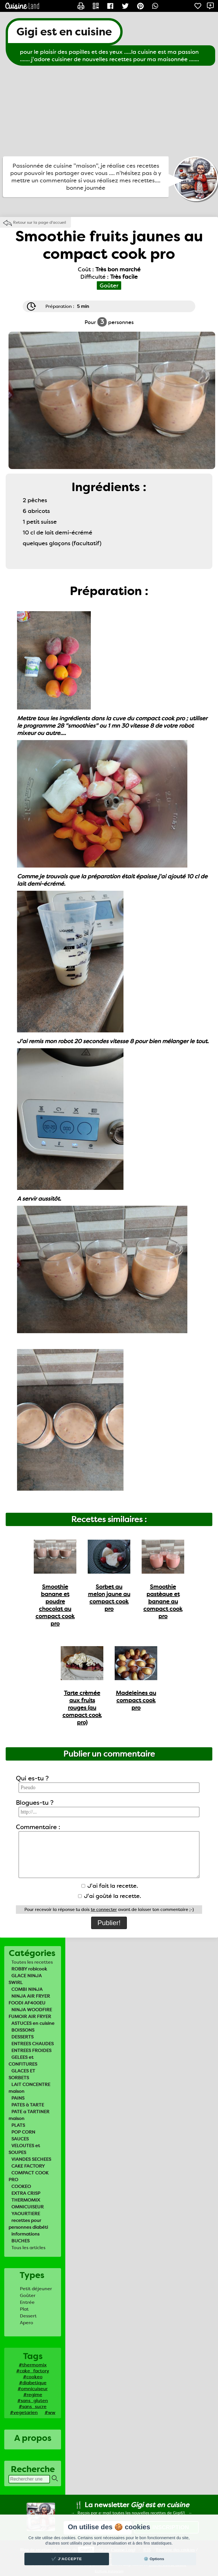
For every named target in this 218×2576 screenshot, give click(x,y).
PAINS (17, 2098)
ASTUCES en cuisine (32, 2023)
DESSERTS (22, 2037)
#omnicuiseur (33, 2389)
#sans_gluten (32, 2401)
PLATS (18, 2125)
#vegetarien (24, 2412)
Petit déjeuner (36, 2289)
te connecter (104, 1909)
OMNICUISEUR (27, 2207)
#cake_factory (32, 2371)
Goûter (27, 2295)
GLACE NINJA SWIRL (25, 1979)
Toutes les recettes (32, 1962)
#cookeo (33, 2377)
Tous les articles (28, 2248)
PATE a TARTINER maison (29, 2115)
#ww (50, 2412)
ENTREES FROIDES (31, 2050)
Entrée (27, 2302)
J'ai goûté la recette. (109, 1896)
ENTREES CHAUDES (32, 2044)
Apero (26, 2323)
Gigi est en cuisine (64, 32)
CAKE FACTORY (28, 2166)
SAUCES (20, 2139)
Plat (24, 2309)
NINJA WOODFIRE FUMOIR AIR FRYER (30, 2013)
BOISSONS (22, 2030)
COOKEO (21, 2186)
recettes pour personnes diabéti (28, 2223)
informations (25, 2234)
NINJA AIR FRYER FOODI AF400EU (29, 1999)
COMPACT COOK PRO (29, 2176)
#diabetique (33, 2383)
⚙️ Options (154, 2559)
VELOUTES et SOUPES (24, 2149)
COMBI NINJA (27, 1989)
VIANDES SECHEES (31, 2159)
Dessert (28, 2316)
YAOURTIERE (25, 2214)
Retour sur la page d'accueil (39, 222)
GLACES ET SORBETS (22, 2074)
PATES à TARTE (27, 2105)
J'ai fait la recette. (109, 1885)
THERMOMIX (25, 2200)
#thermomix (33, 2365)
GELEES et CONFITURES (23, 2060)
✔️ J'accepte (66, 2559)
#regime (32, 2395)
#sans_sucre (33, 2406)
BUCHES (20, 2241)
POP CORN (23, 2132)
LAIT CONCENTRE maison (29, 2087)
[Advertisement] (109, 111)
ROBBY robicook (29, 1969)
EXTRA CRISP (25, 2193)
